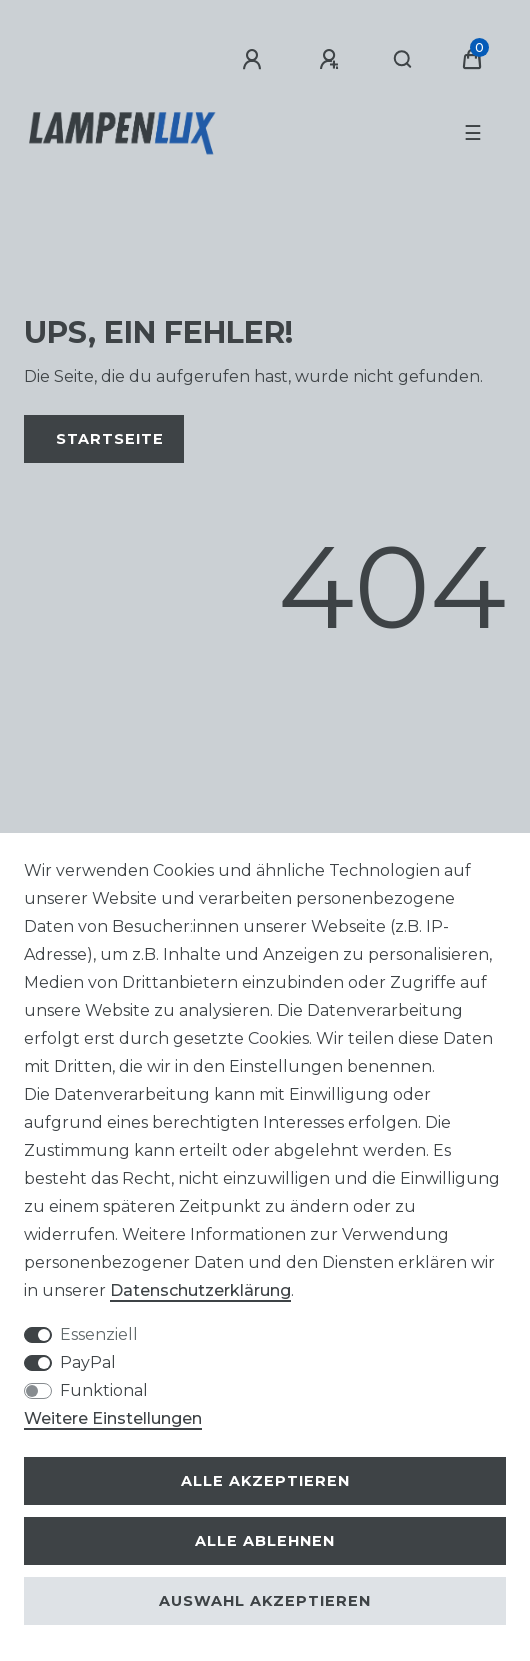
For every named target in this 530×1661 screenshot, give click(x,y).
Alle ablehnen (265, 1541)
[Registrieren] (332, 60)
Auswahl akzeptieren (265, 1601)
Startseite (110, 439)
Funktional (104, 1390)
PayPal (88, 1362)
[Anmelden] (255, 60)
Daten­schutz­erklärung (200, 1290)
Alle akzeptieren (265, 1481)
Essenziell (99, 1334)
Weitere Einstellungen (113, 1418)
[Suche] (403, 60)
